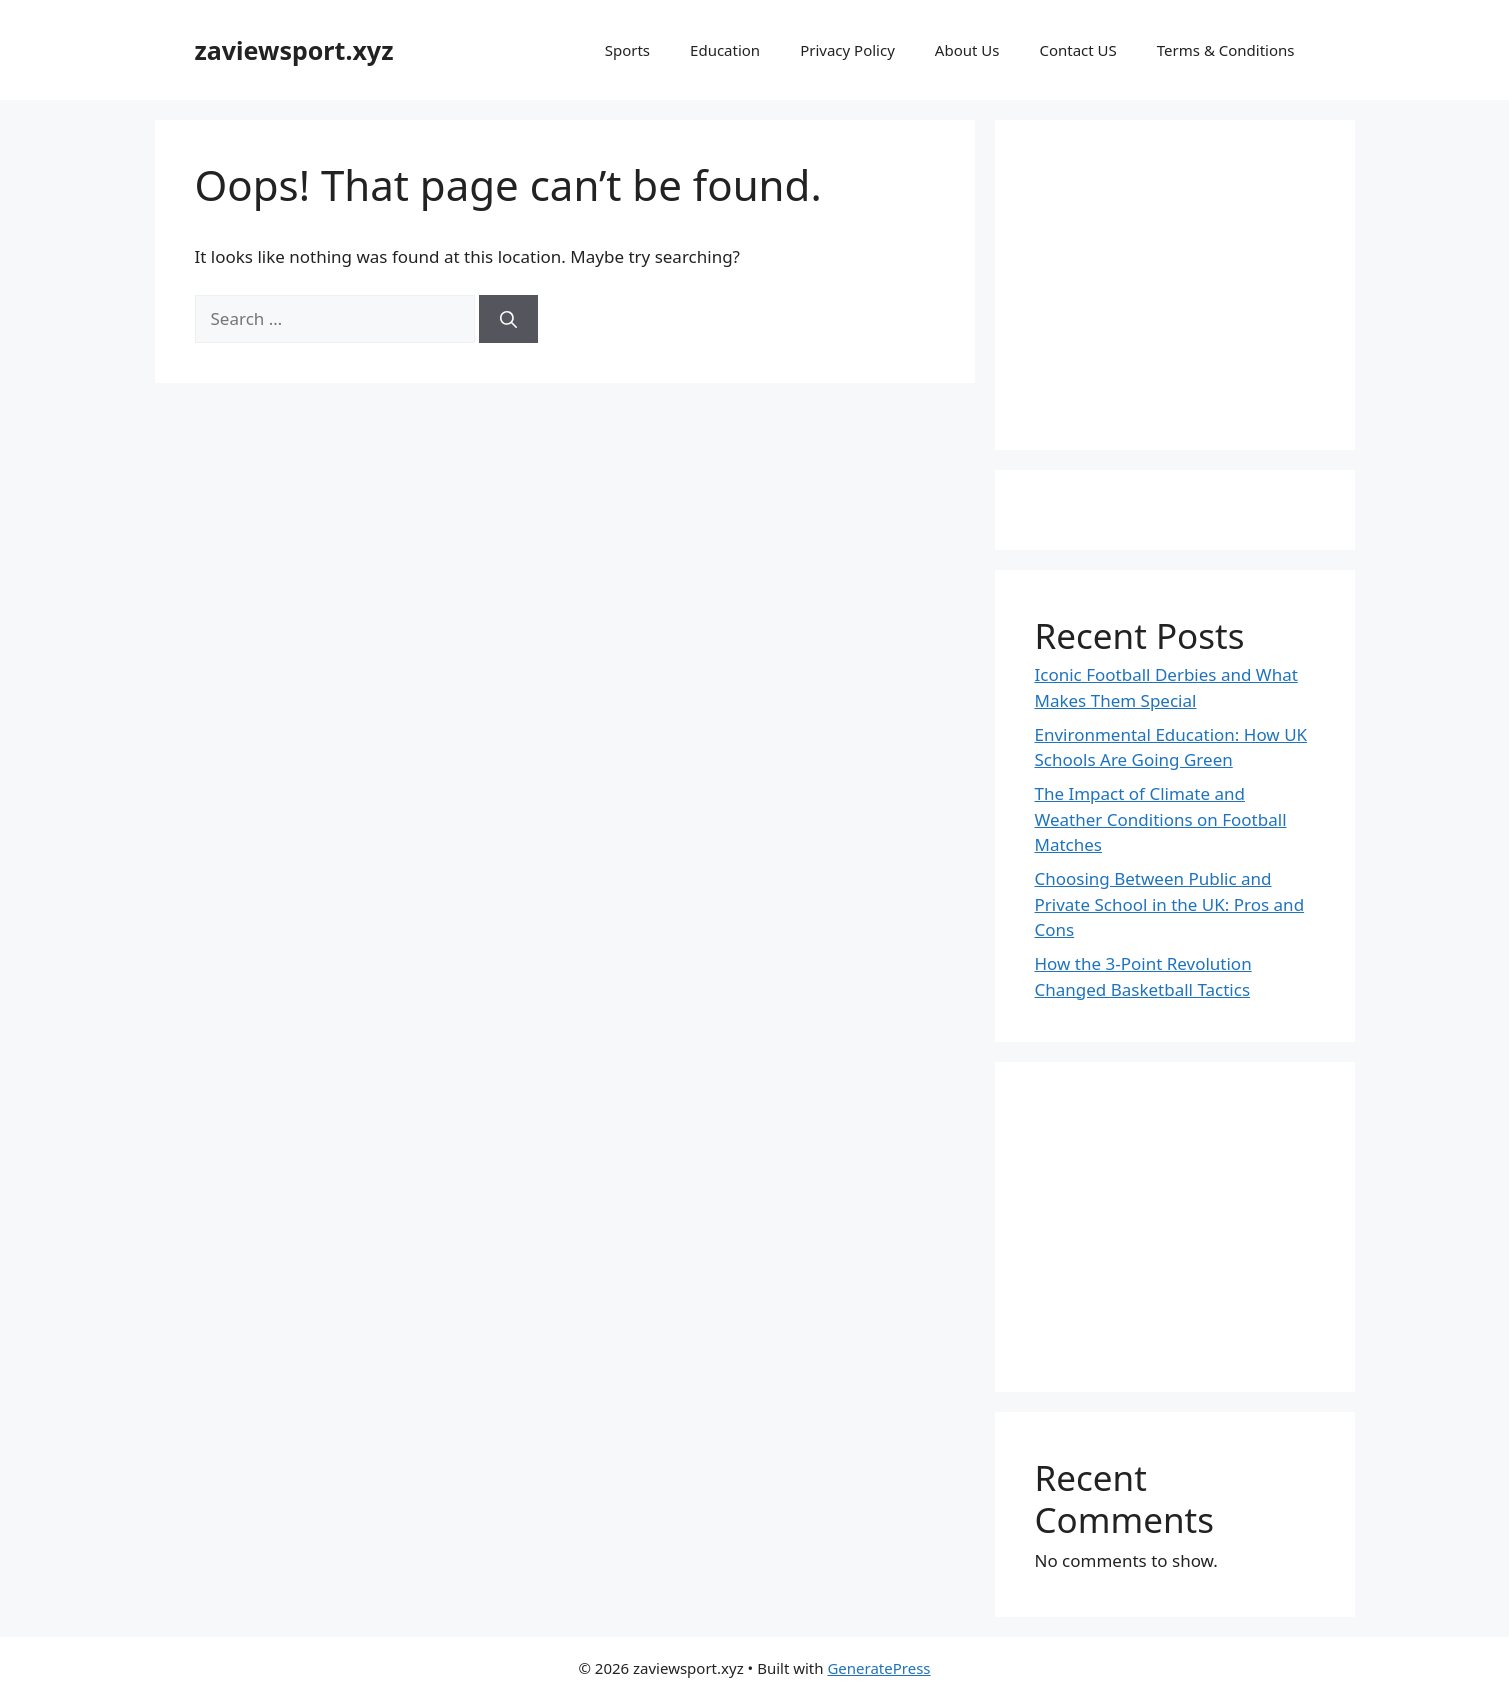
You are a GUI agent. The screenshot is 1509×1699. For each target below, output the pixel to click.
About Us (967, 50)
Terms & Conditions (1226, 50)
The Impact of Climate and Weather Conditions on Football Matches (1161, 819)
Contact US (1077, 50)
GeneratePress (878, 1668)
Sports (627, 50)
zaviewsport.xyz (294, 50)
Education (725, 50)
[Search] (508, 319)
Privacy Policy (847, 50)
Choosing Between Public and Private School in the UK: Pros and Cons (1170, 904)
